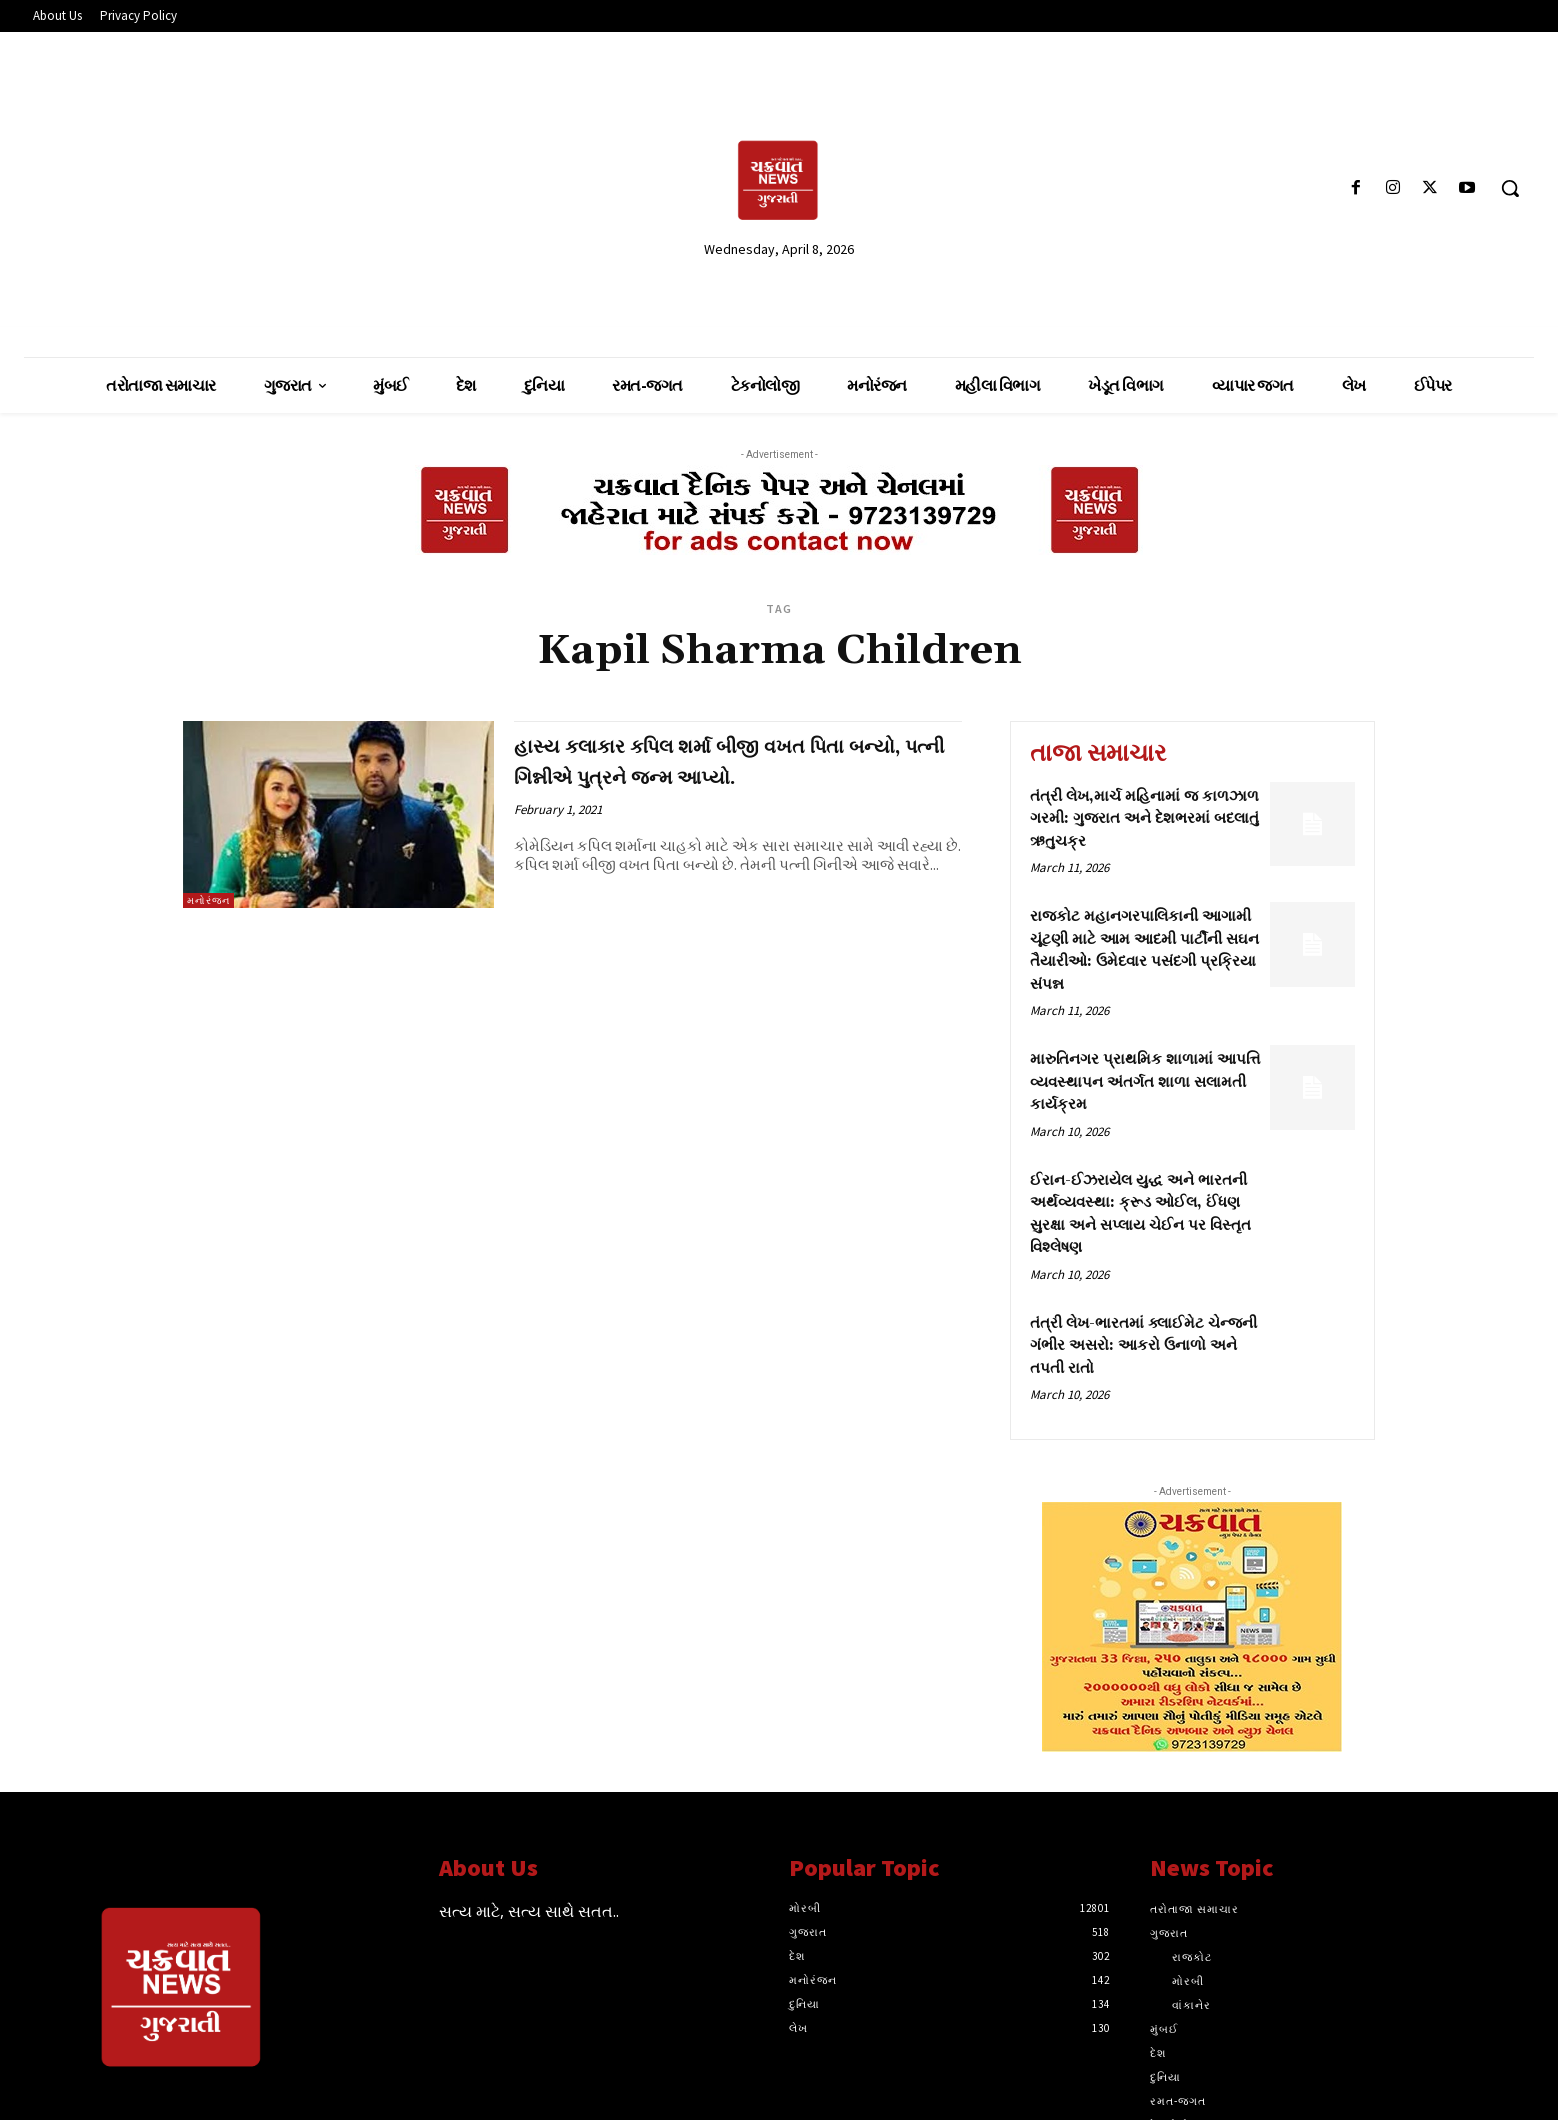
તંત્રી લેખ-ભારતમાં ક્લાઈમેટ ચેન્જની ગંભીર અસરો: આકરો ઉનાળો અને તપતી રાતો (1143, 1346)
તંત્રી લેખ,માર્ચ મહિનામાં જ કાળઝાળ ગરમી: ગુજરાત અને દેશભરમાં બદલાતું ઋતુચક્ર (1144, 819)
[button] (1510, 188)
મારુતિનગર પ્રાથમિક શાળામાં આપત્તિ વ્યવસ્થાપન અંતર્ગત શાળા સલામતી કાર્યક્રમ (1145, 1082)
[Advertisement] (269, 187)
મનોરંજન (208, 900)
